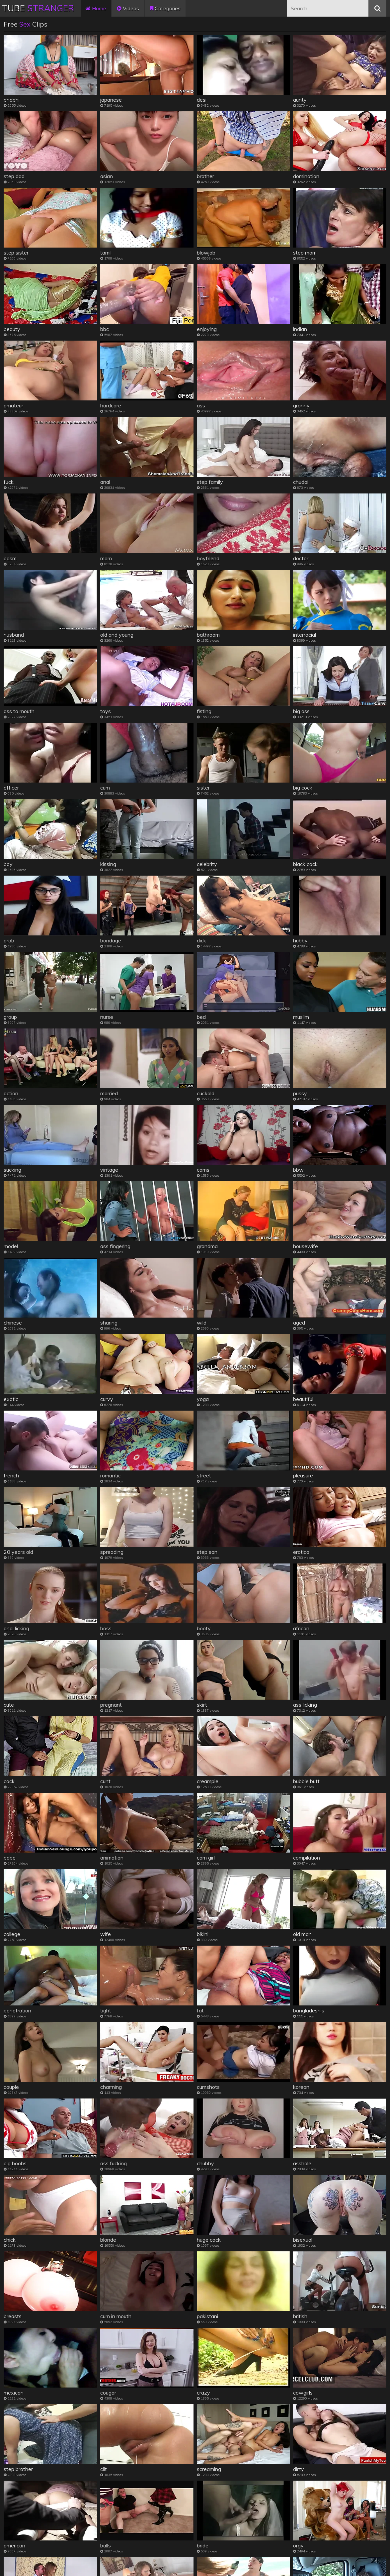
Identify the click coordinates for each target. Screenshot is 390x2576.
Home (96, 8)
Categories (165, 8)
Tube (38, 8)
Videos (128, 8)
